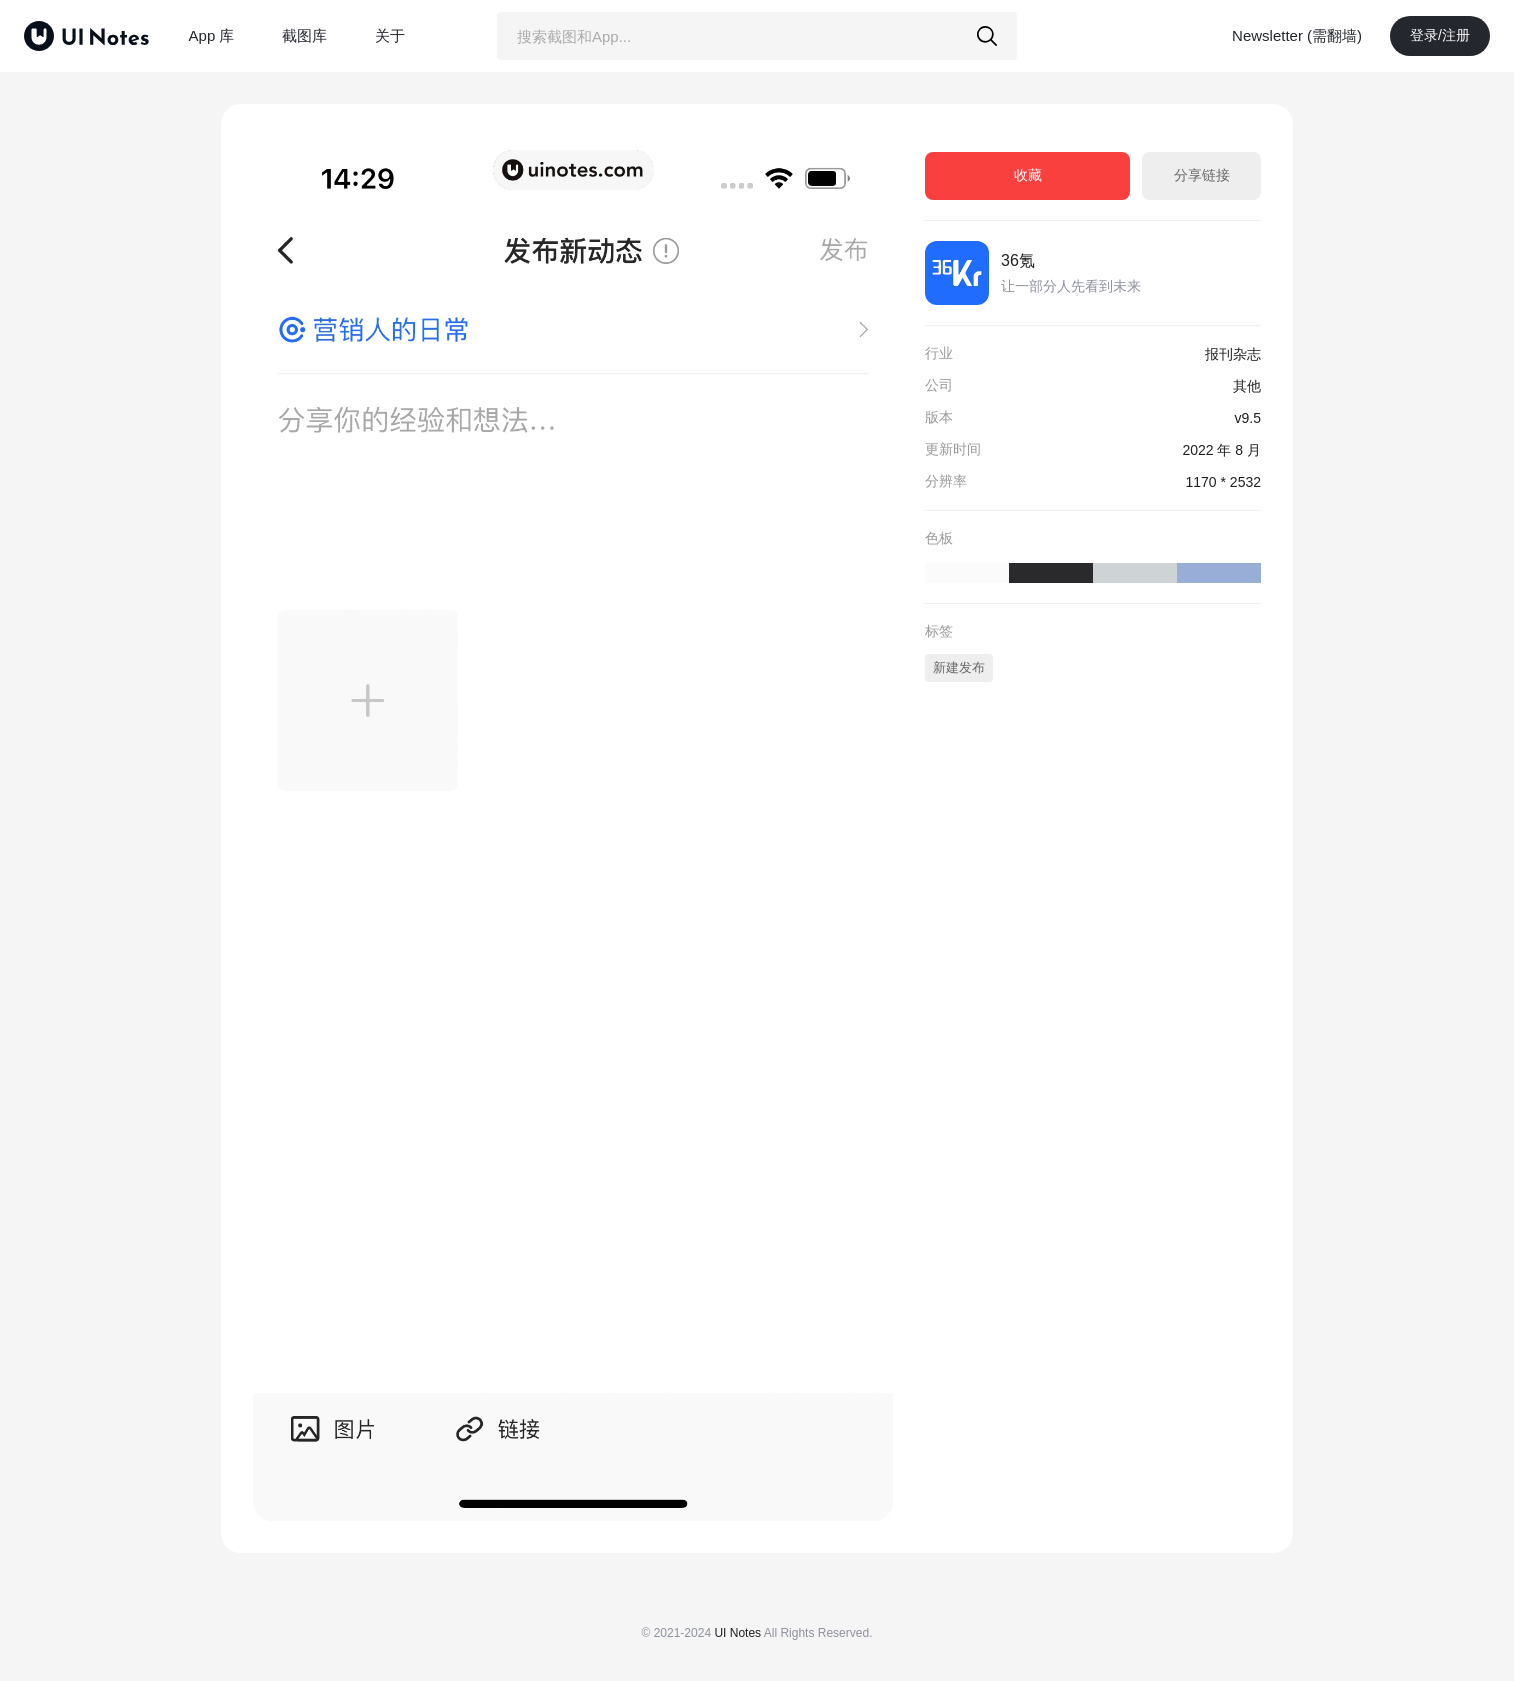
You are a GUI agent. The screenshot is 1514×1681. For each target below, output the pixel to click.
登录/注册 (1440, 35)
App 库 (212, 35)
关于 (390, 35)
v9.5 (1248, 418)
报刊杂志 (1233, 354)
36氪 (1018, 260)
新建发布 (959, 667)
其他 (1247, 386)
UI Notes (737, 1633)
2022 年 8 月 (1221, 450)
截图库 (304, 35)
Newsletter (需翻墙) (1297, 35)
